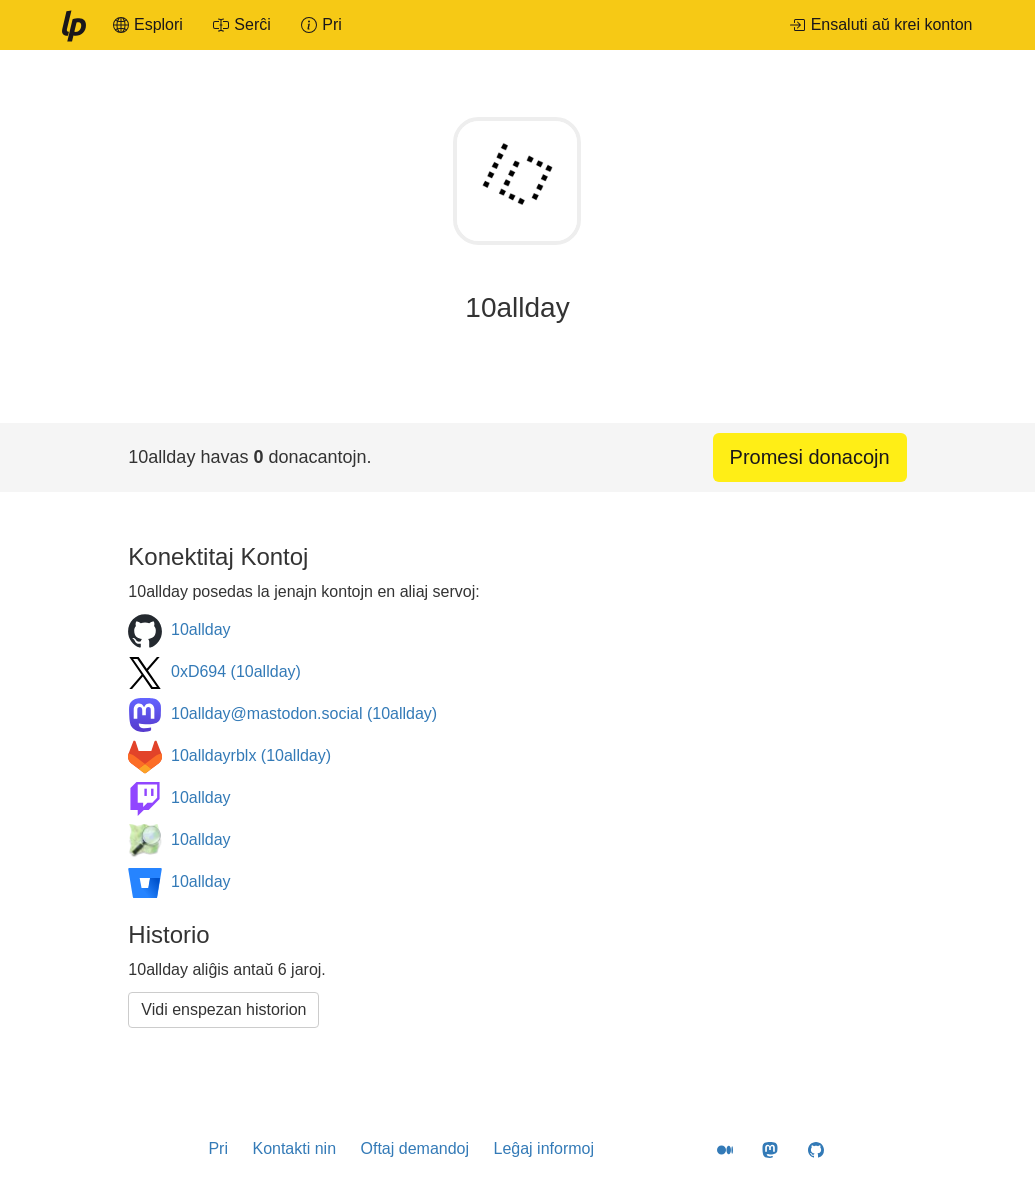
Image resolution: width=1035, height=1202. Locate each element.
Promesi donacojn (810, 457)
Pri (218, 1148)
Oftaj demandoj (415, 1148)
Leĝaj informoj (543, 1148)
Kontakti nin (294, 1148)
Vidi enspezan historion (223, 1009)
